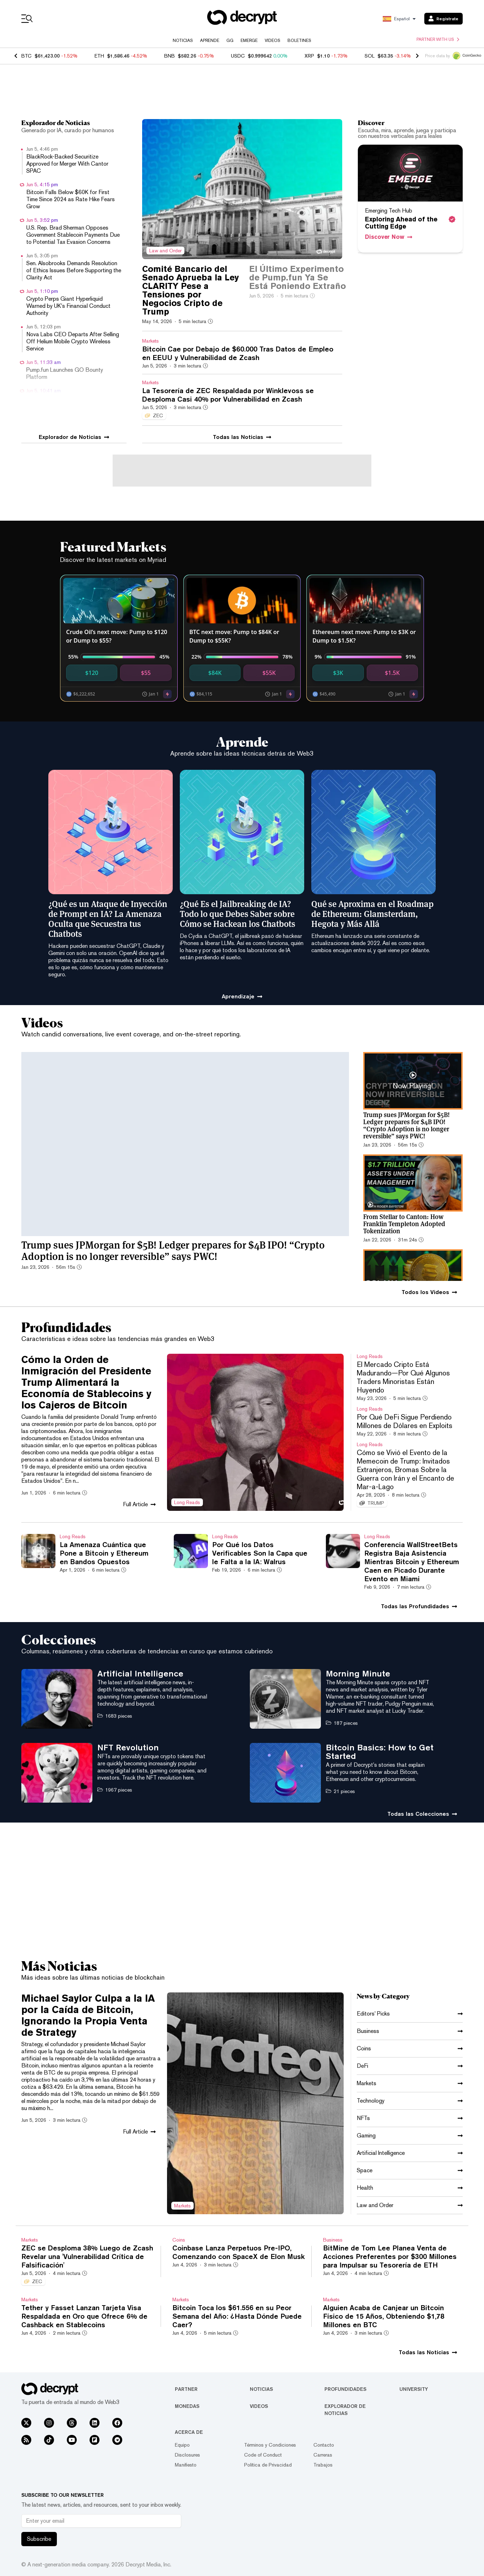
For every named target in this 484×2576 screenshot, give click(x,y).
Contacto (323, 2445)
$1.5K (392, 673)
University (413, 2389)
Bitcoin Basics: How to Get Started (380, 1751)
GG (229, 40)
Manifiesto (186, 2465)
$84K (215, 673)
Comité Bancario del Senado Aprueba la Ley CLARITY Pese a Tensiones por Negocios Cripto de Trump (190, 290)
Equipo (182, 2445)
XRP (309, 56)
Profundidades (345, 2389)
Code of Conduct (263, 2455)
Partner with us (437, 39)
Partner (186, 2389)
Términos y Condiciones (270, 2445)
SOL (370, 56)
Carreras (322, 2455)
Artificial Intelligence (140, 1673)
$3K (338, 673)
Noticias (183, 40)
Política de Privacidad (268, 2465)
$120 (91, 673)
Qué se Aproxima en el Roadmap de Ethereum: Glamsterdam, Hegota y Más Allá (372, 913)
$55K (269, 673)
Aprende (209, 40)
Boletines (299, 40)
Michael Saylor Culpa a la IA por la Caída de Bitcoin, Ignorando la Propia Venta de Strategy (88, 2015)
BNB (169, 56)
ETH (99, 56)
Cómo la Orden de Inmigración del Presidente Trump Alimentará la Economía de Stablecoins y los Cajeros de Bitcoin (86, 1382)
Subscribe (39, 2538)
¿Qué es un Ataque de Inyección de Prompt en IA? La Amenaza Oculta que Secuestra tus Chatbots (107, 918)
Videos (272, 40)
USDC (238, 56)
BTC (26, 56)
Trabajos (323, 2465)
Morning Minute (358, 1673)
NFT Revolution (128, 1747)
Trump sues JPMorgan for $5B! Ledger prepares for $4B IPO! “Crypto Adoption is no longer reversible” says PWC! (173, 1250)
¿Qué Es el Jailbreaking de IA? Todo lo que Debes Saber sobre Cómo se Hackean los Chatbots (237, 913)
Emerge (249, 40)
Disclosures (187, 2455)
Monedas (187, 2406)
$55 (146, 673)
